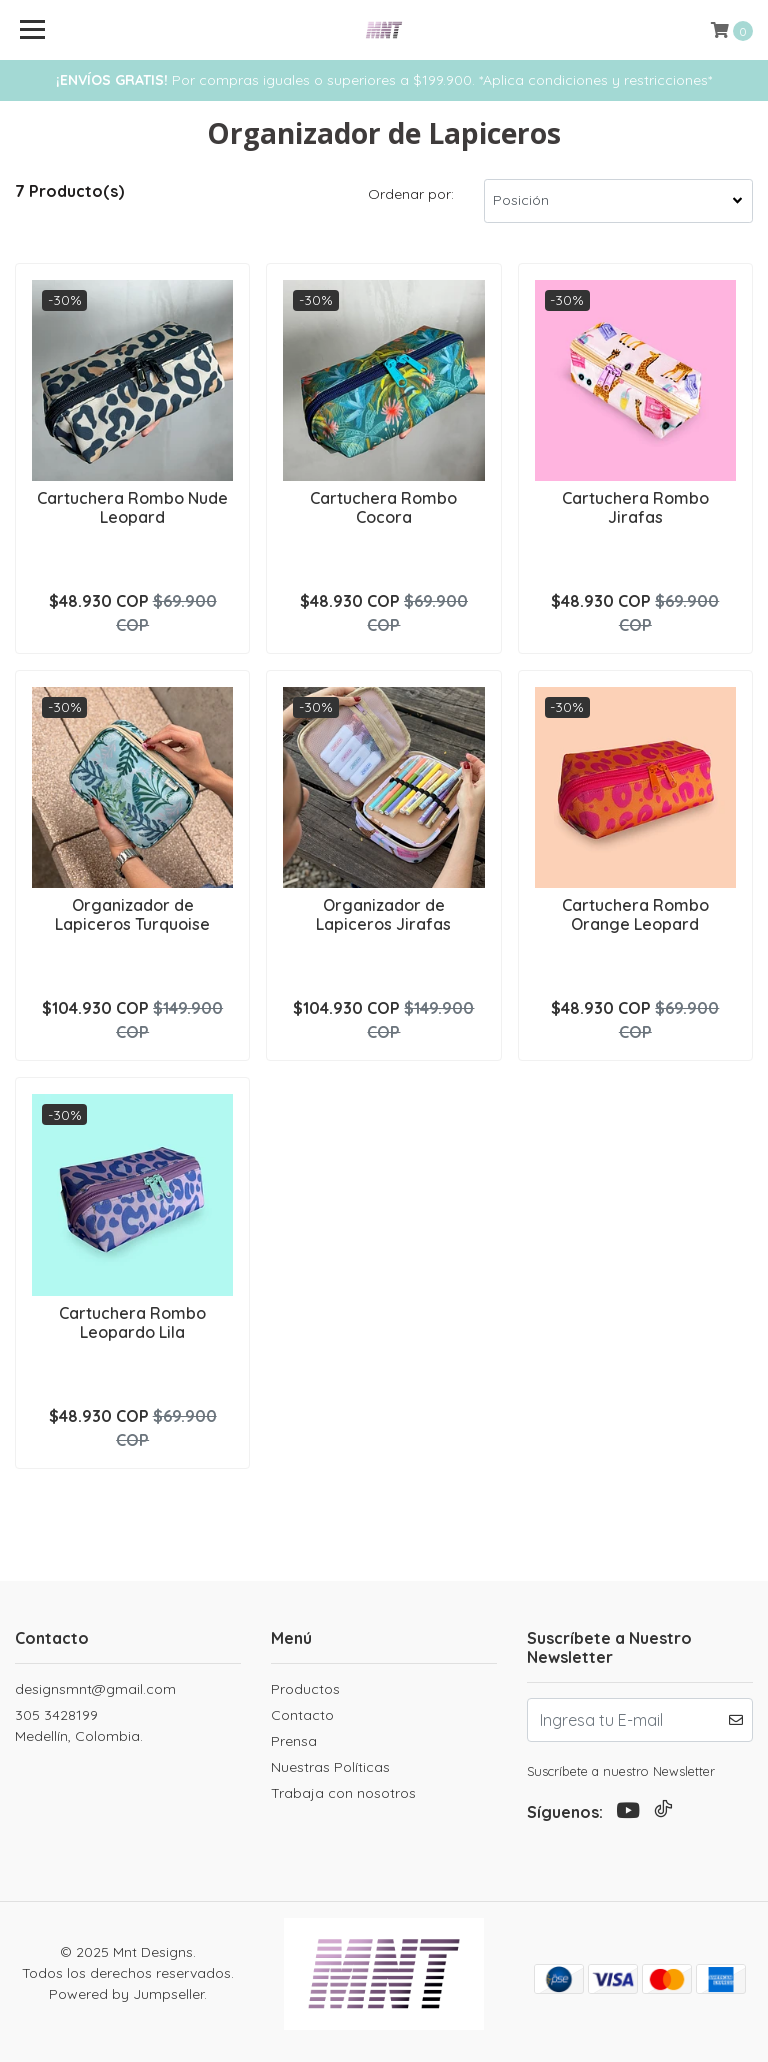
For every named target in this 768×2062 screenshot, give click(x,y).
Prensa (294, 1741)
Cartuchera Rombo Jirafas (635, 507)
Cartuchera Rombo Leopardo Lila (132, 1322)
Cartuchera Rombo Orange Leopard (635, 914)
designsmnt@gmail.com (95, 1689)
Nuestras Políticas (330, 1767)
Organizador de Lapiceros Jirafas (383, 914)
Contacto (302, 1715)
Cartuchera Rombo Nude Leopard (132, 507)
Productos (305, 1689)
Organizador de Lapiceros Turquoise (132, 914)
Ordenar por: (411, 194)
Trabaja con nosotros (343, 1793)
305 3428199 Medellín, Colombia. (79, 1725)
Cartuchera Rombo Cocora (383, 507)
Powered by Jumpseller (126, 1994)
